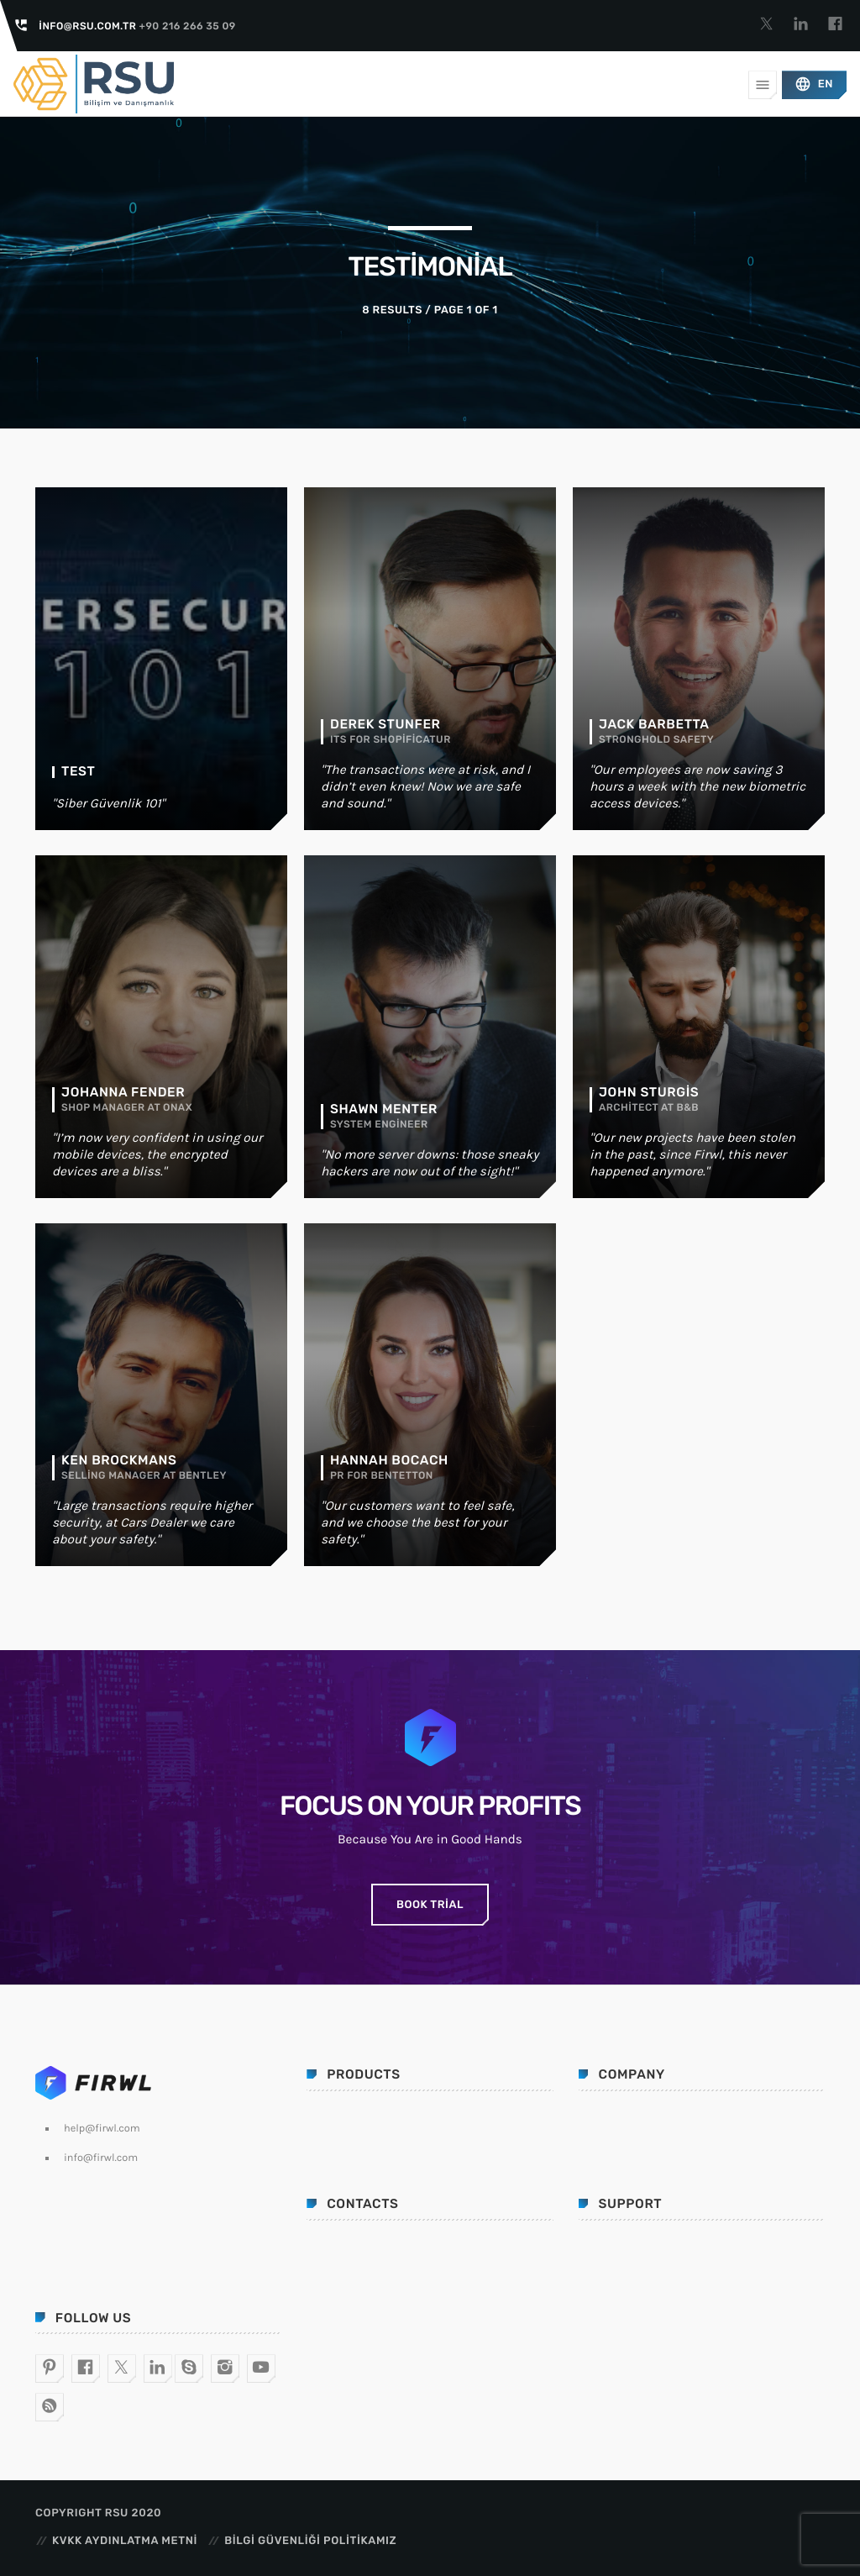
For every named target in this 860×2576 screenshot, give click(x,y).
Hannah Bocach (389, 1460)
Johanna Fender (123, 1092)
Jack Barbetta (654, 724)
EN (813, 84)
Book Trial (430, 1905)
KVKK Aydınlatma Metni (124, 2541)
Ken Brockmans (118, 1460)
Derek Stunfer (385, 724)
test (78, 771)
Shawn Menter (384, 1109)
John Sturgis (649, 1092)
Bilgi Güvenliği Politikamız (310, 2541)
